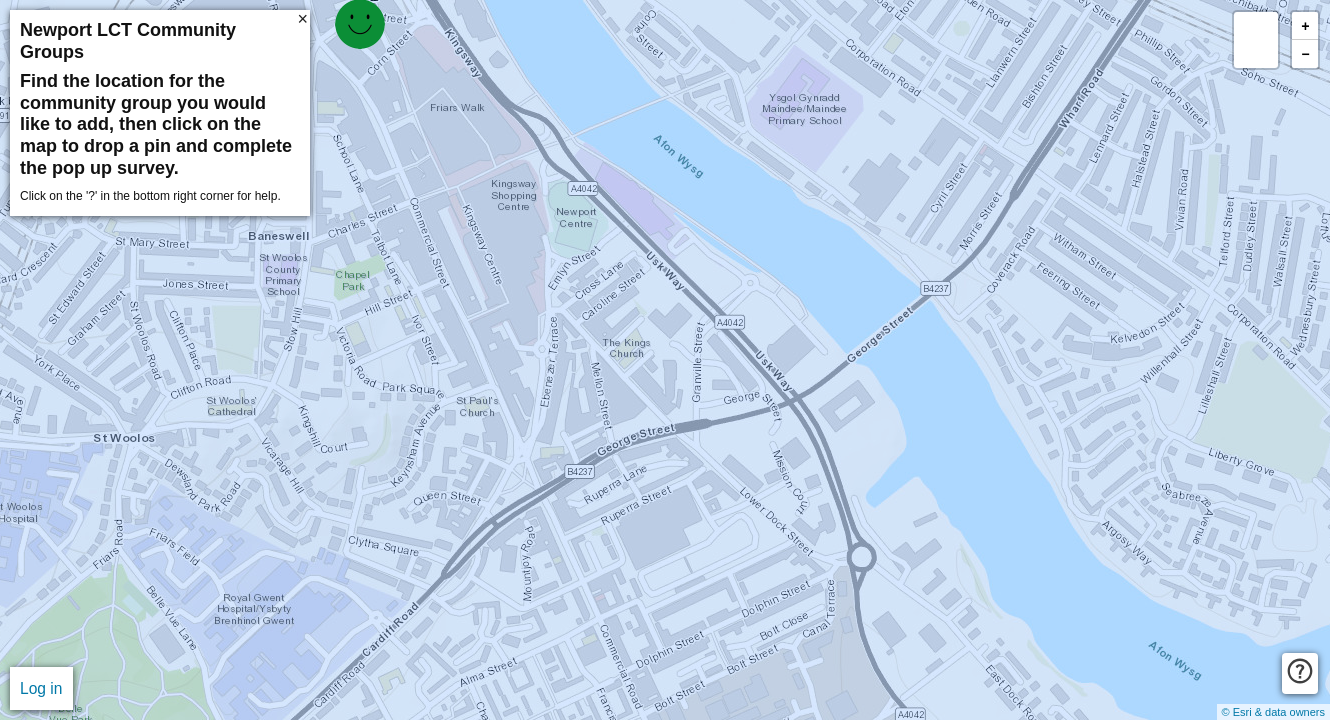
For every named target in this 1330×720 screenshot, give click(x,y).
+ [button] (1305, 26)
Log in (41, 688)
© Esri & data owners (1273, 712)
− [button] (1305, 54)
